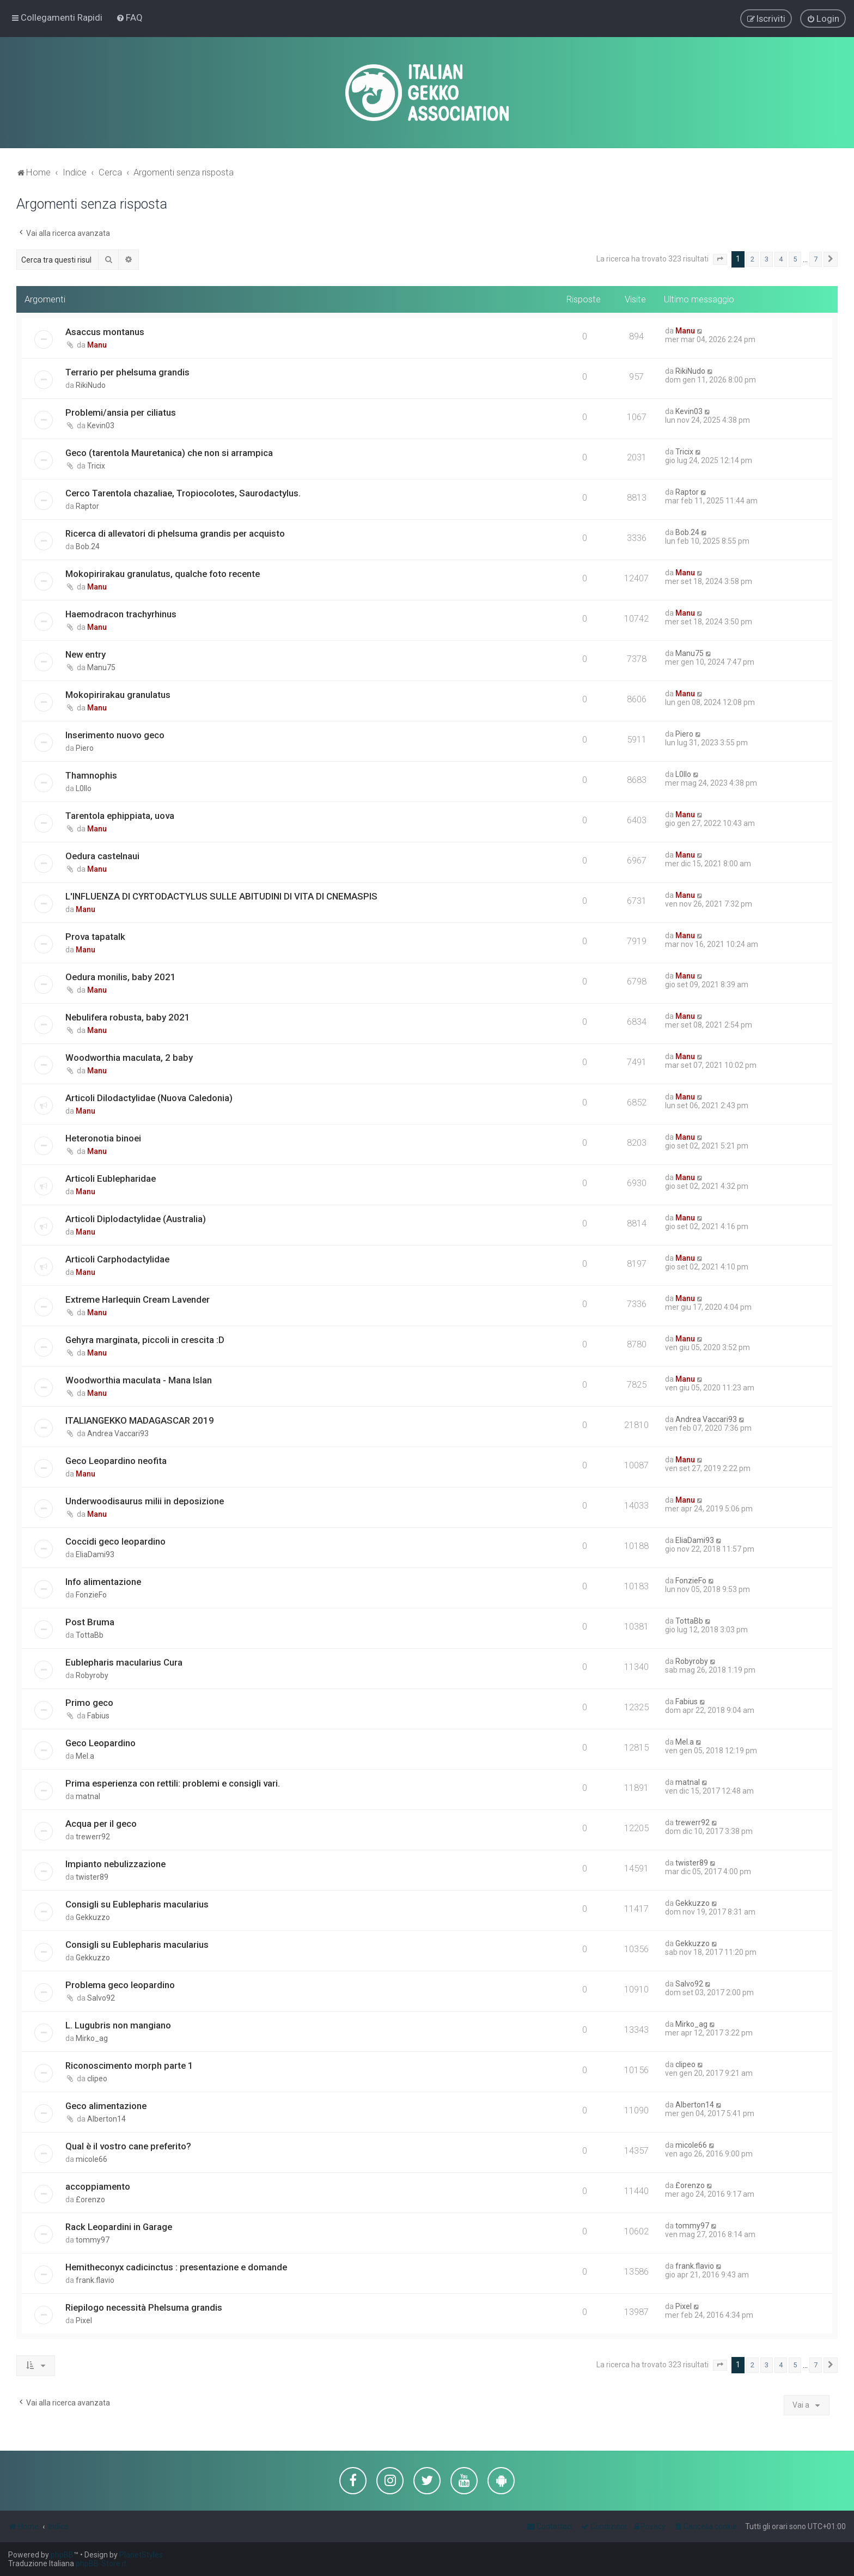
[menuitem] (129, 17)
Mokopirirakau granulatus (117, 694)
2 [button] (752, 259)
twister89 (92, 1877)
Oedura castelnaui (102, 855)
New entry (85, 654)
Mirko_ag (92, 2038)
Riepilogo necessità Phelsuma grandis (143, 2307)
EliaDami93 (95, 1554)
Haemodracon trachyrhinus (120, 614)
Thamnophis (91, 775)
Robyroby (92, 1675)
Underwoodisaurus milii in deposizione (144, 1501)
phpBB (62, 2554)
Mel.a (85, 1756)
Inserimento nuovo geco (114, 735)
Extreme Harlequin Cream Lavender (137, 1299)
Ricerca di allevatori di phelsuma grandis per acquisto (175, 533)
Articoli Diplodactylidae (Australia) (135, 1218)
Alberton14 (106, 2119)
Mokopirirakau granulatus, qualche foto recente (162, 573)
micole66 (91, 2159)
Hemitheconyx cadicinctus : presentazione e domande (176, 2267)
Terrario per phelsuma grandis (127, 372)
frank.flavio (95, 2280)
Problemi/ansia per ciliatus (120, 412)
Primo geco (89, 1702)
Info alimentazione (103, 1581)
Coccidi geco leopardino (115, 1541)
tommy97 (92, 2239)
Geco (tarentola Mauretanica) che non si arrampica (169, 452)
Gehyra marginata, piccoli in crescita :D (144, 1339)
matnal (88, 1796)
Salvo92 (101, 1998)
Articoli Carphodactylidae (117, 1259)
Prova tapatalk (95, 936)
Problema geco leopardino (120, 1984)
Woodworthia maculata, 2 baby (129, 1057)
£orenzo (90, 2199)
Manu (97, 345)
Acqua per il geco (101, 1823)
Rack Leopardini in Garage (118, 2226)
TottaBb (89, 1635)
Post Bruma (89, 1622)
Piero (85, 748)
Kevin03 (100, 425)
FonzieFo (91, 1594)
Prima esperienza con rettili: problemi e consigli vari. (172, 1783)
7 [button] (816, 259)
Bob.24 (88, 546)
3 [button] (766, 259)
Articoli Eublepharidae (110, 1178)
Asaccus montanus (104, 331)
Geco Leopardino (100, 1742)
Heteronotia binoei (103, 1138)
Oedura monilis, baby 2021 (120, 976)
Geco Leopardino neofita (116, 1460)
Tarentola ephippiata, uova (119, 815)
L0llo (83, 788)
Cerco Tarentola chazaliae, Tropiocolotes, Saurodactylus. (183, 493)
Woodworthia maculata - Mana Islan (138, 1380)
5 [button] (795, 259)
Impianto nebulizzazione (115, 1863)
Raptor (87, 506)
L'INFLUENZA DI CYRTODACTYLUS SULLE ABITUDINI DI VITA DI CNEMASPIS (221, 896)
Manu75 (101, 667)
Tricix (96, 465)
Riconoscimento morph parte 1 (129, 2065)
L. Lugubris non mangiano (118, 2025)
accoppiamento (97, 2186)
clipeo (97, 2078)
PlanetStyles (141, 2554)
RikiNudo (91, 385)
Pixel (84, 2320)
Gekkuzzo (93, 1917)
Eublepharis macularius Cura (123, 1662)
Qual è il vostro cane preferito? (128, 2146)
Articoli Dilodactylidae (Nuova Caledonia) (149, 1097)
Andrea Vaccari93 (118, 1433)
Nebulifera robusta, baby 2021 (127, 1017)
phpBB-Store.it (101, 2563)
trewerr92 (93, 1836)
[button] (720, 259)
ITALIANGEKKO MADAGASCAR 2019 (139, 1420)
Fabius (98, 1715)
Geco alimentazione (106, 2105)
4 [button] (781, 259)
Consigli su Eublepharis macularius (137, 1904)
